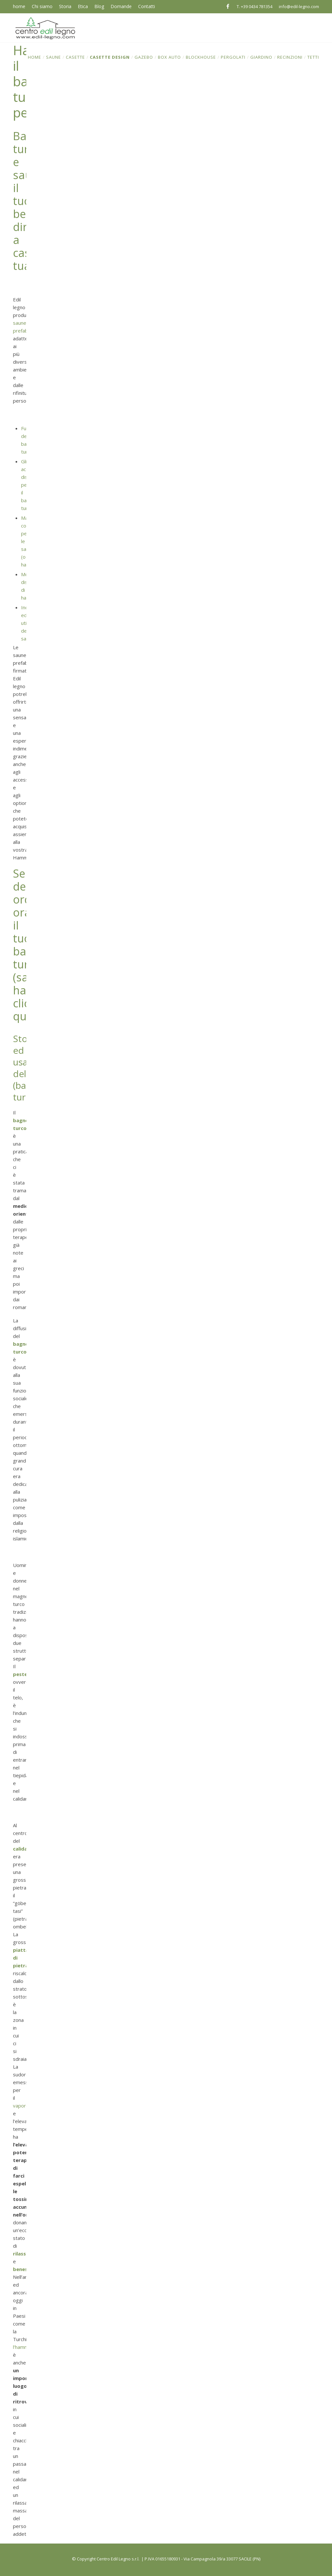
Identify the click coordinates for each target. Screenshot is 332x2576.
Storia (65, 6)
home (19, 6)
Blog (99, 6)
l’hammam (24, 2347)
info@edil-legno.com (299, 6)
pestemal (24, 1674)
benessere (25, 2269)
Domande (121, 6)
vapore (21, 2105)
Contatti (146, 6)
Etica (83, 6)
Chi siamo (42, 6)
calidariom (26, 1848)
